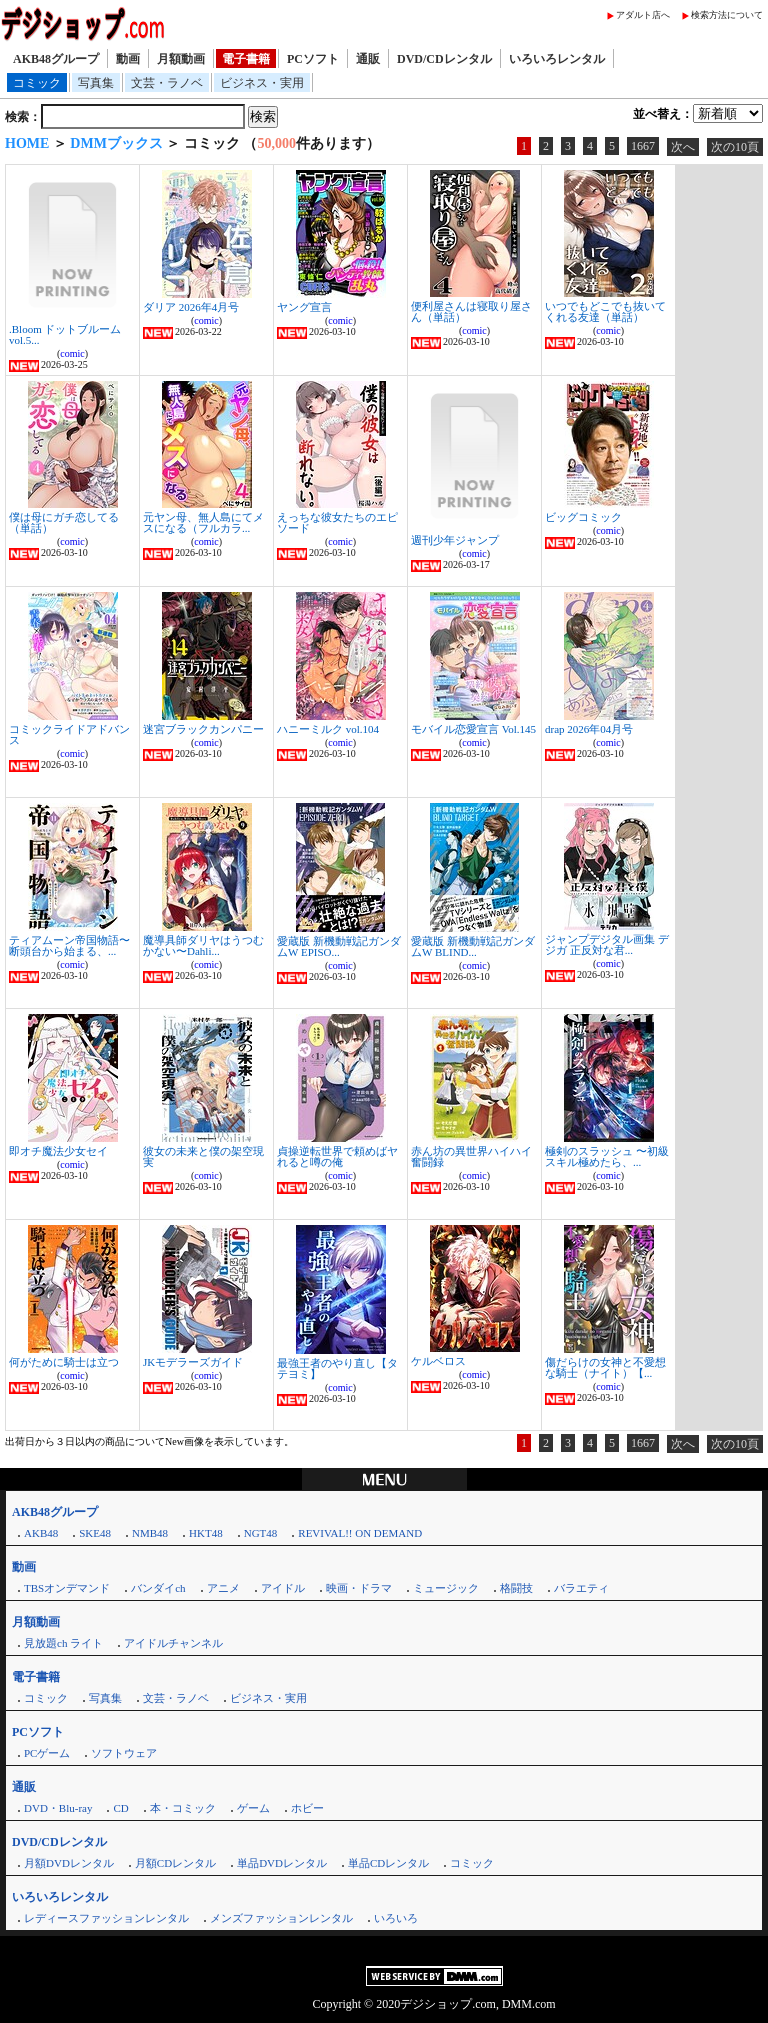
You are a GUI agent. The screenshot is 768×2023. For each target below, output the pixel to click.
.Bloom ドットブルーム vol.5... (65, 334)
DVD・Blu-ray (58, 1808)
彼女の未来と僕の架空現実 (203, 1156)
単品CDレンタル (388, 1863)
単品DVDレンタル (282, 1863)
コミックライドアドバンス (69, 734)
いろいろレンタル (557, 59)
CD (120, 1808)
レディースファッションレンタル (106, 1918)
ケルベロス (438, 1361)
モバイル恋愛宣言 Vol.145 (473, 729)
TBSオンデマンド (67, 1588)
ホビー (307, 1808)
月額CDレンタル (175, 1863)
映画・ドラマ (359, 1588)
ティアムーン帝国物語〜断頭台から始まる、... (69, 945)
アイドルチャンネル (173, 1643)
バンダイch (158, 1588)
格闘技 (516, 1588)
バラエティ (581, 1588)
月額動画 (181, 59)
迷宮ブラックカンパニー (203, 729)
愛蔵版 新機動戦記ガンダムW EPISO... (339, 946)
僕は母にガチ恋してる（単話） (64, 522)
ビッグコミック (583, 517)
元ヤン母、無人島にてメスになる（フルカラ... (203, 522)
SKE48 (95, 1533)
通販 (368, 59)
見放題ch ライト (63, 1643)
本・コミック (183, 1808)
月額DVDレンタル (69, 1863)
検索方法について (727, 15)
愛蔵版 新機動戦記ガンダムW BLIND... (473, 946)
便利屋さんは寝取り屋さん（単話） (471, 311)
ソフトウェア (124, 1753)
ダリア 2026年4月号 (191, 307)
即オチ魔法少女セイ (58, 1151)
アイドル (283, 1588)
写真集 (96, 83)
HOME (27, 143)
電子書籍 (246, 59)
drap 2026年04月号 (589, 729)
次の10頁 (735, 147)
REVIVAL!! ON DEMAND (360, 1533)
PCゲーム (47, 1753)
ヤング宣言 (304, 307)
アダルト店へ (643, 15)
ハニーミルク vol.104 (328, 729)
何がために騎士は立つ (64, 1362)
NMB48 (150, 1533)
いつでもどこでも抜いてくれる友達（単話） (605, 311)
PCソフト (313, 59)
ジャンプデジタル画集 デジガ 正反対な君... (607, 944)
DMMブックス (116, 143)
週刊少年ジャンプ (455, 540)
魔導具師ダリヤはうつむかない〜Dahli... (203, 945)
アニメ (223, 1588)
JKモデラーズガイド (193, 1362)
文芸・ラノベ (167, 83)
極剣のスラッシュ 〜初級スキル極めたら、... (607, 1156)
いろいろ (396, 1918)
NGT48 (261, 1533)
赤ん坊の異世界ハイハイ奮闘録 (471, 1156)
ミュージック (446, 1588)
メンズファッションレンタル (281, 1918)
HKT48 (206, 1533)
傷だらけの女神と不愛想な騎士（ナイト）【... (605, 1367)
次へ (683, 147)
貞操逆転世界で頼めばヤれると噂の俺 (337, 1156)
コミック (37, 83)
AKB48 (41, 1533)
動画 (128, 59)
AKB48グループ (56, 59)
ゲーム (253, 1808)
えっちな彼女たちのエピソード (337, 522)
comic (72, 353)
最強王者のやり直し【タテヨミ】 (337, 1368)
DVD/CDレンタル (444, 59)
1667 (643, 146)
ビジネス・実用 (262, 83)
